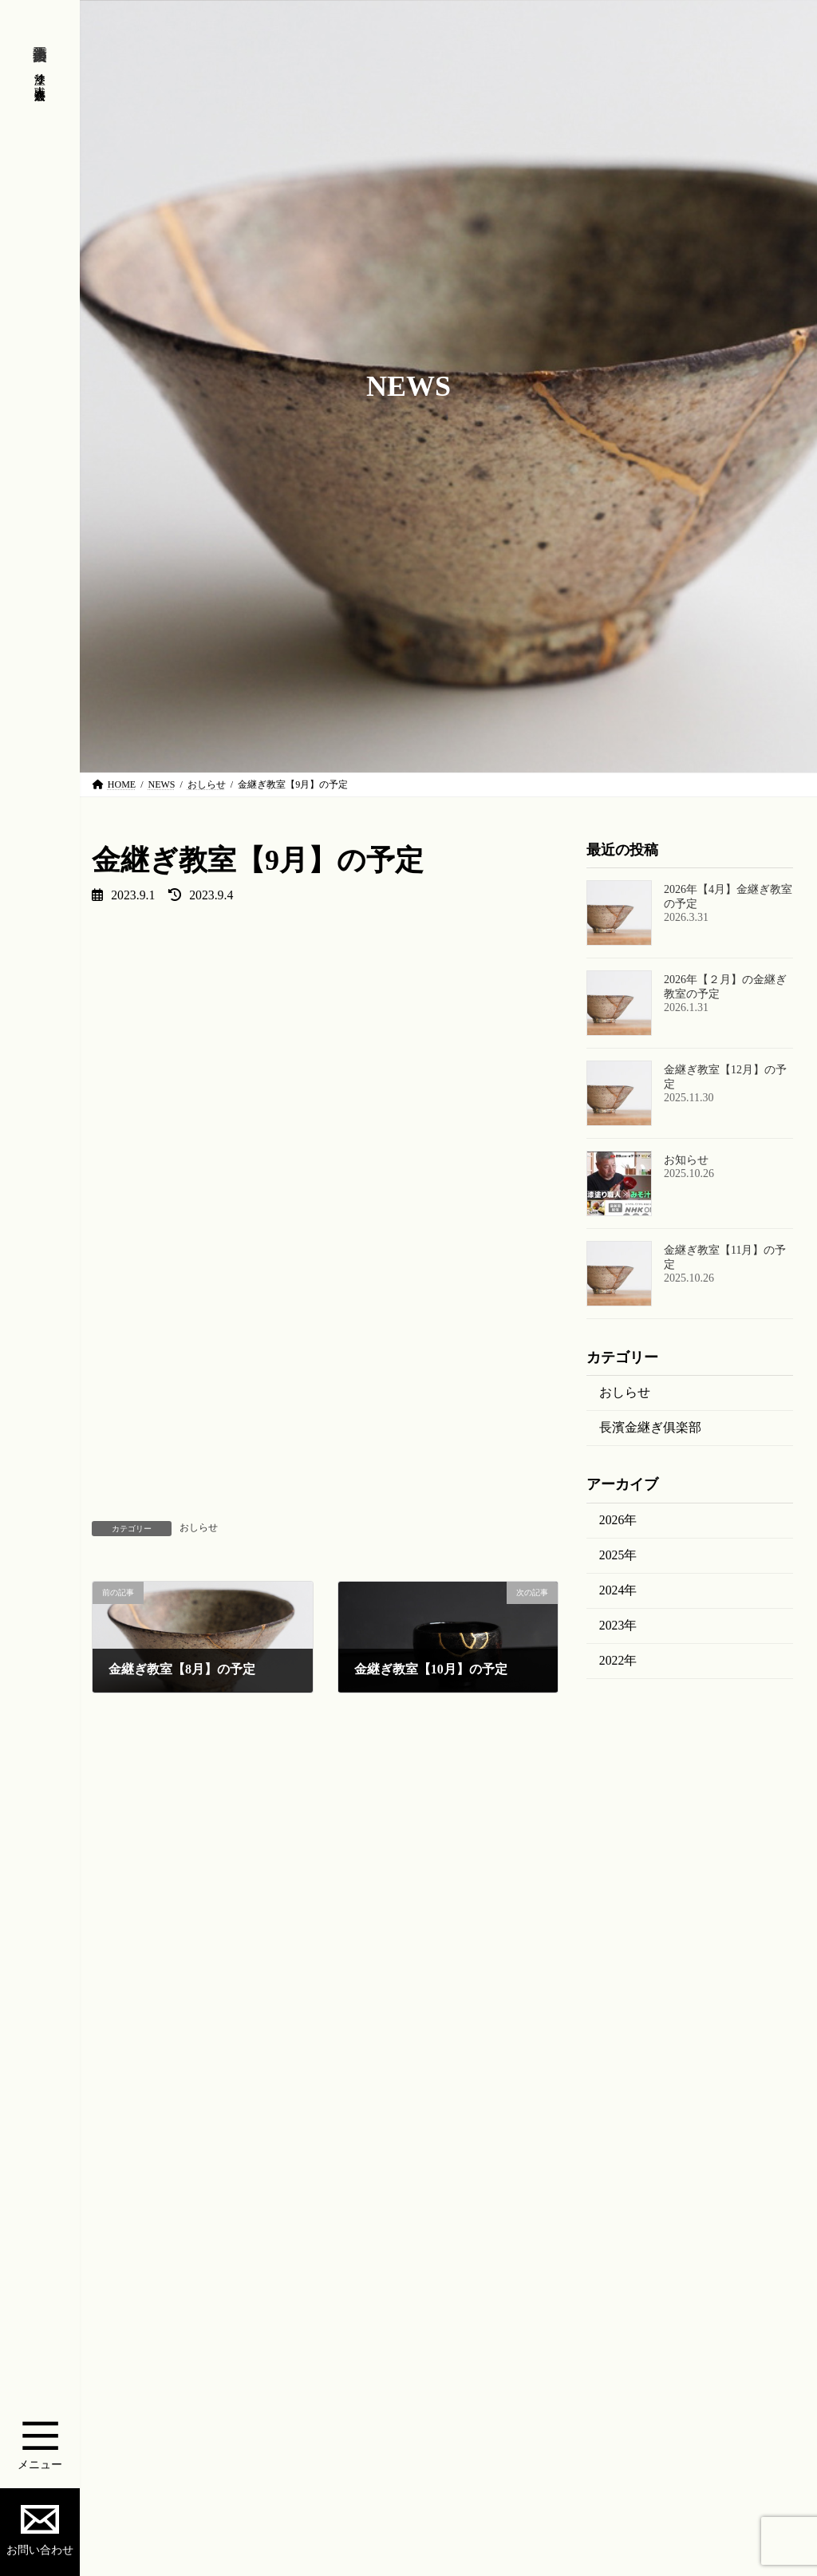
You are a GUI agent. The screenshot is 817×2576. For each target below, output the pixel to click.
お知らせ (686, 1161)
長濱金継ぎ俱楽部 (650, 1428)
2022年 (618, 1660)
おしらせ (199, 1527)
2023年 (618, 1625)
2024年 (618, 1590)
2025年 (618, 1555)
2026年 (618, 1520)
